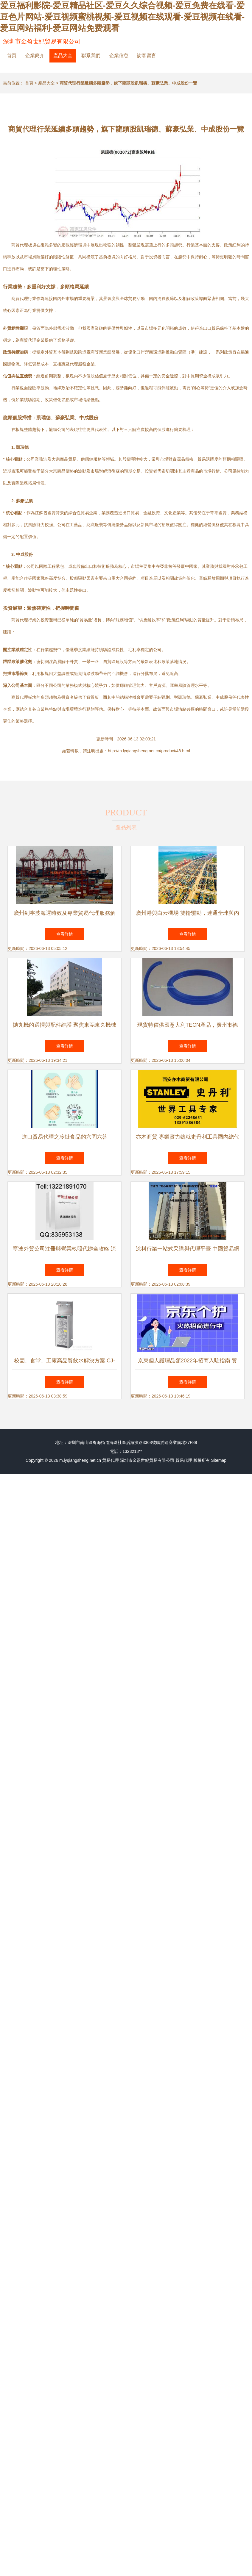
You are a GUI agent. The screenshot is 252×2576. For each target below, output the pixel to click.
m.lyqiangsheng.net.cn (80, 1460)
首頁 (11, 55)
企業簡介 (34, 55)
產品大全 (62, 55)
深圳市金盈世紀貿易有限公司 (41, 41)
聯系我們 (90, 55)
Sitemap (218, 1460)
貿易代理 (110, 1460)
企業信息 (118, 55)
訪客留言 (146, 55)
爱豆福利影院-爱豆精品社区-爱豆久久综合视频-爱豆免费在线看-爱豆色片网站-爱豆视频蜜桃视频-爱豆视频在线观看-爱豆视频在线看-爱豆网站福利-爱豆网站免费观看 (122, 17)
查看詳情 (64, 934)
